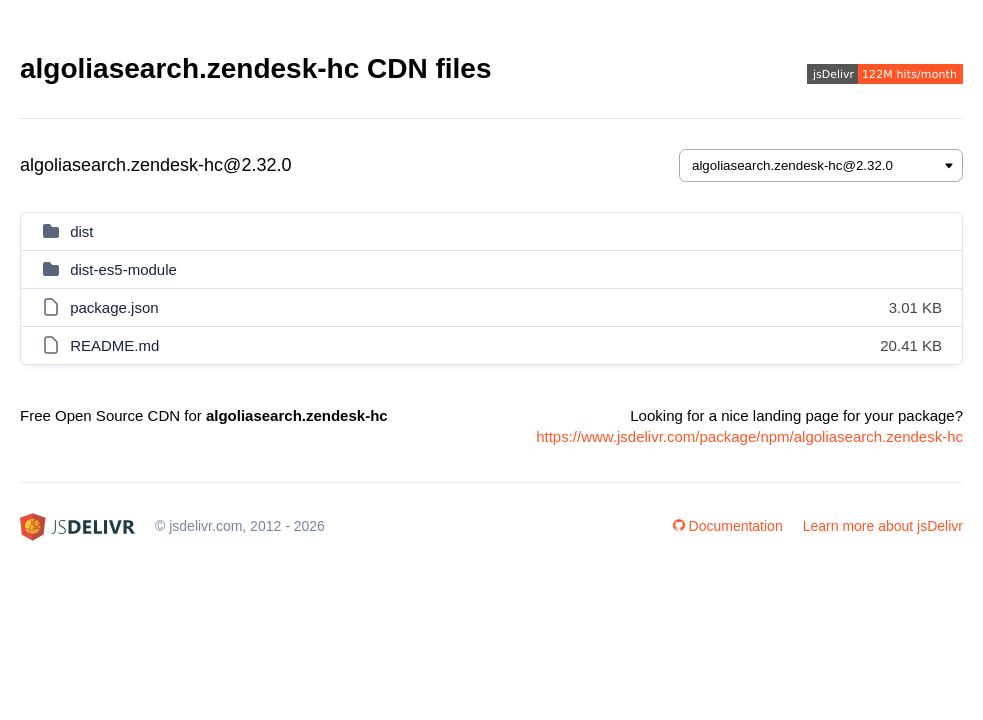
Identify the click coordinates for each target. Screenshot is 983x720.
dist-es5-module (123, 269)
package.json (114, 307)
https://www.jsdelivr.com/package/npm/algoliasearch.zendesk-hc (749, 436)
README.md (114, 345)
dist (81, 231)
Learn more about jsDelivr (883, 526)
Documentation (728, 526)
